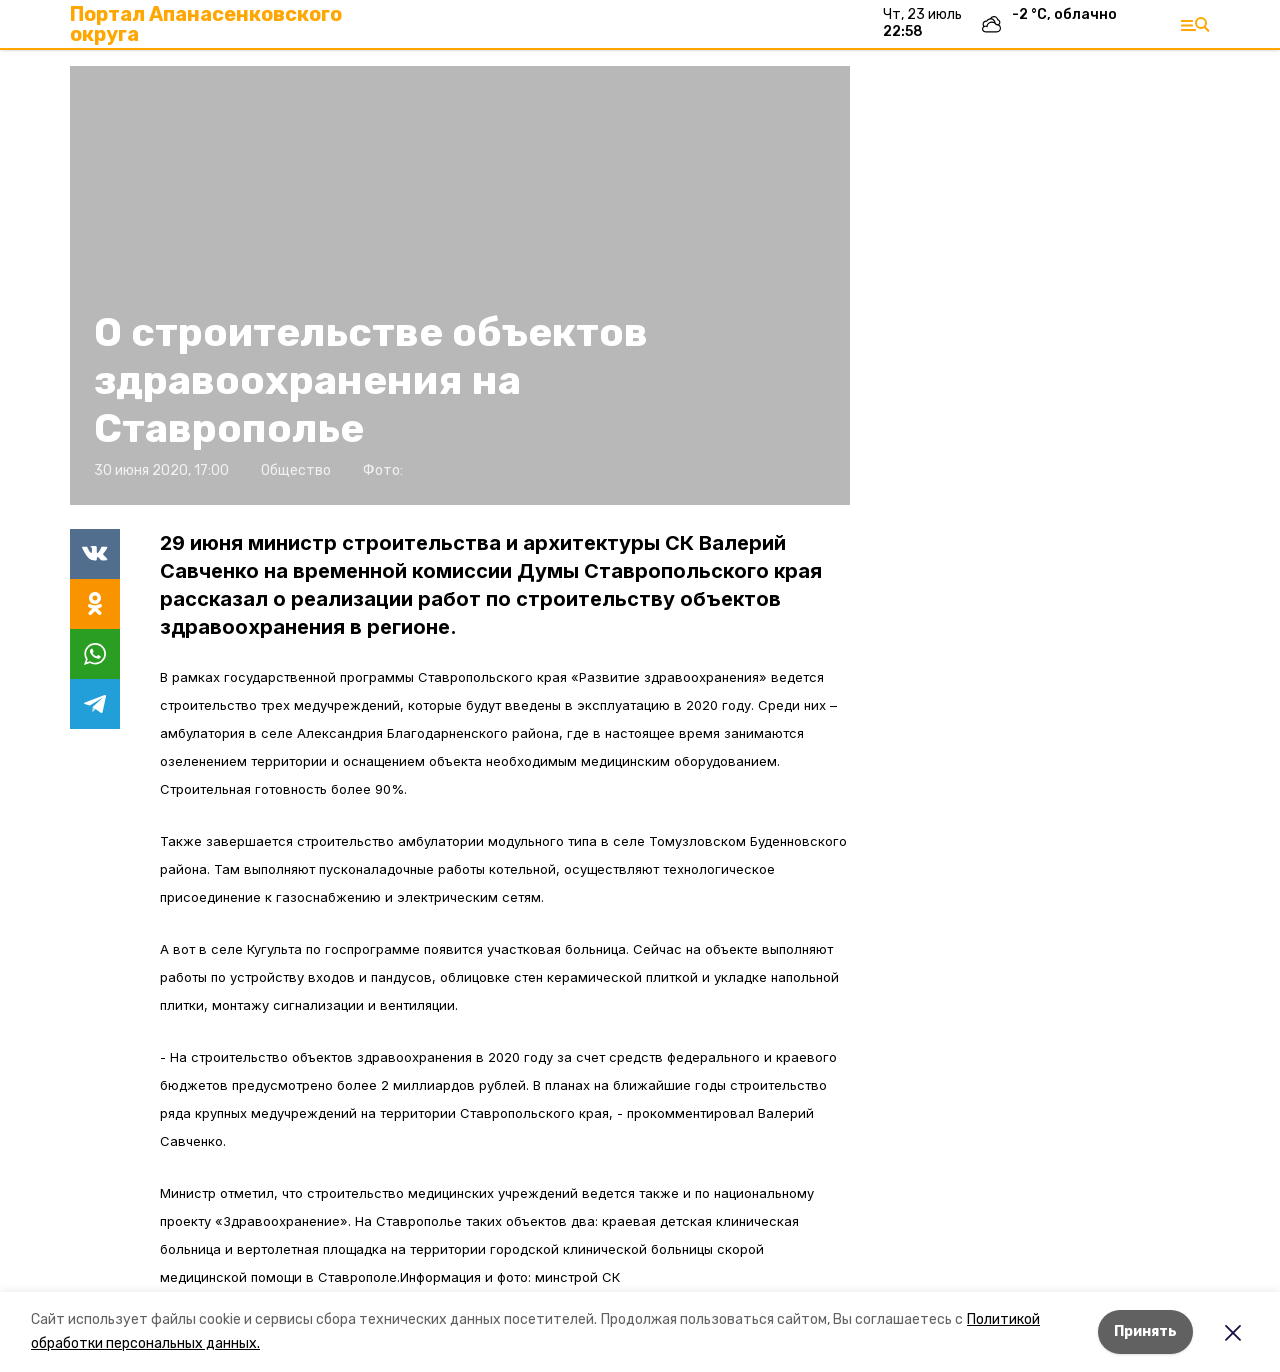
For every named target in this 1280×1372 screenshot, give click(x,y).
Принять (1145, 1331)
